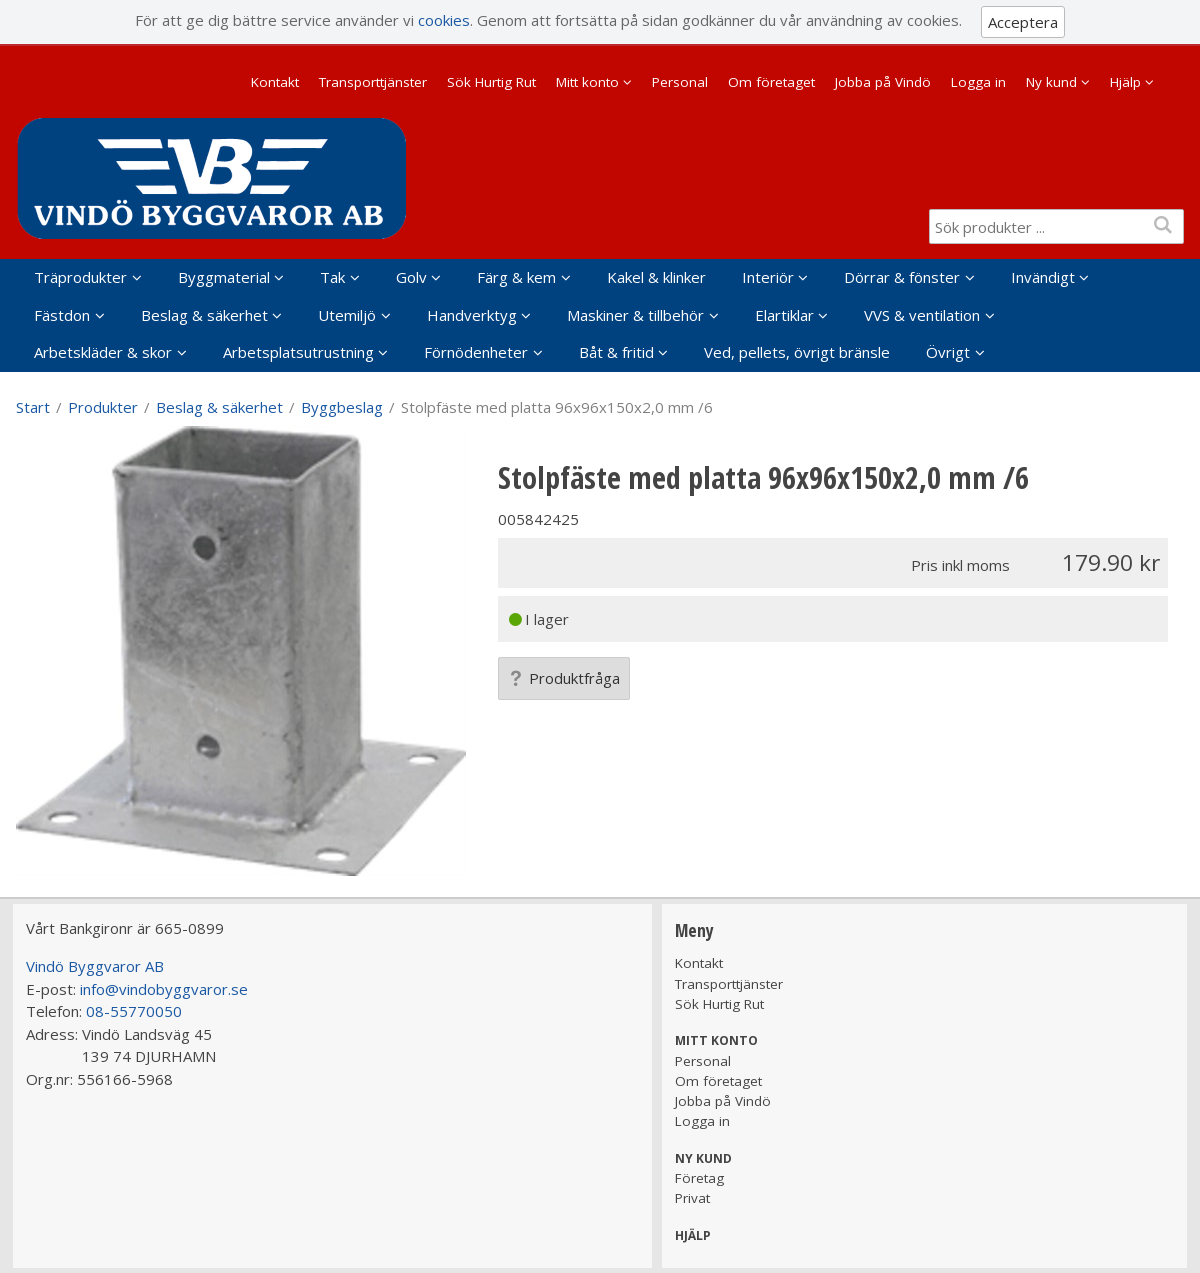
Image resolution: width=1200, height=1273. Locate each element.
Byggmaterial (224, 277)
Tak (332, 277)
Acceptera (1023, 22)
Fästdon (62, 315)
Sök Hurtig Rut (491, 82)
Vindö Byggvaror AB (95, 966)
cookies (444, 20)
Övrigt (948, 352)
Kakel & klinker (656, 277)
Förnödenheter (476, 352)
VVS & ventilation (922, 315)
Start (33, 407)
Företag (699, 1178)
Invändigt (1043, 277)
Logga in (978, 82)
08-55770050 (134, 1011)
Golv (411, 277)
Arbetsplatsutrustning (298, 352)
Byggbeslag (342, 407)
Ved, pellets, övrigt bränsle (797, 352)
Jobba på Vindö (883, 82)
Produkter (103, 407)
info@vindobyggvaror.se (164, 989)
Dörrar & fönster (902, 277)
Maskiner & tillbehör (635, 315)
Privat (692, 1198)
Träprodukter (80, 277)
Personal (680, 82)
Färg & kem (516, 277)
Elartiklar (784, 315)
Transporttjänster (373, 82)
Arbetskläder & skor (103, 352)
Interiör (768, 277)
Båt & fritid (616, 352)
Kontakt (275, 82)
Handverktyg (472, 315)
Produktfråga (564, 678)
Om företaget (771, 82)
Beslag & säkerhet (204, 315)
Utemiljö (347, 315)
